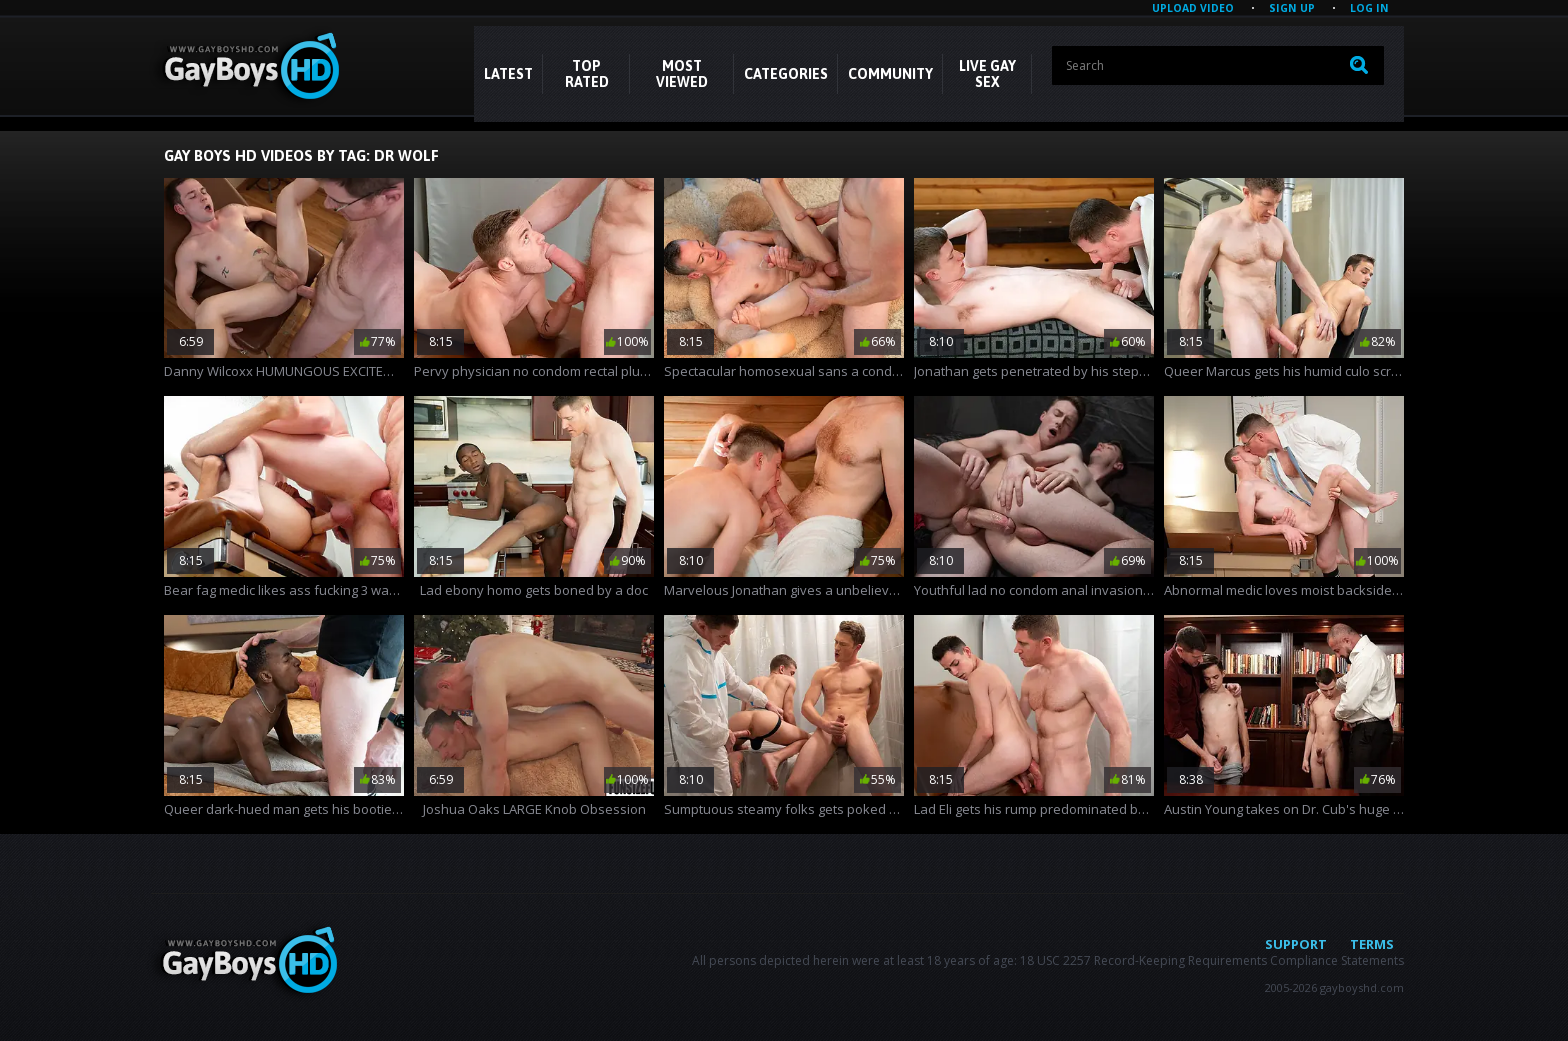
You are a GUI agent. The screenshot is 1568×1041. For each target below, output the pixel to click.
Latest (508, 74)
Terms (1372, 944)
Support (1296, 944)
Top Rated (587, 74)
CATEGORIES (786, 74)
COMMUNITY (890, 74)
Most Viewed (682, 74)
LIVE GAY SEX (987, 74)
